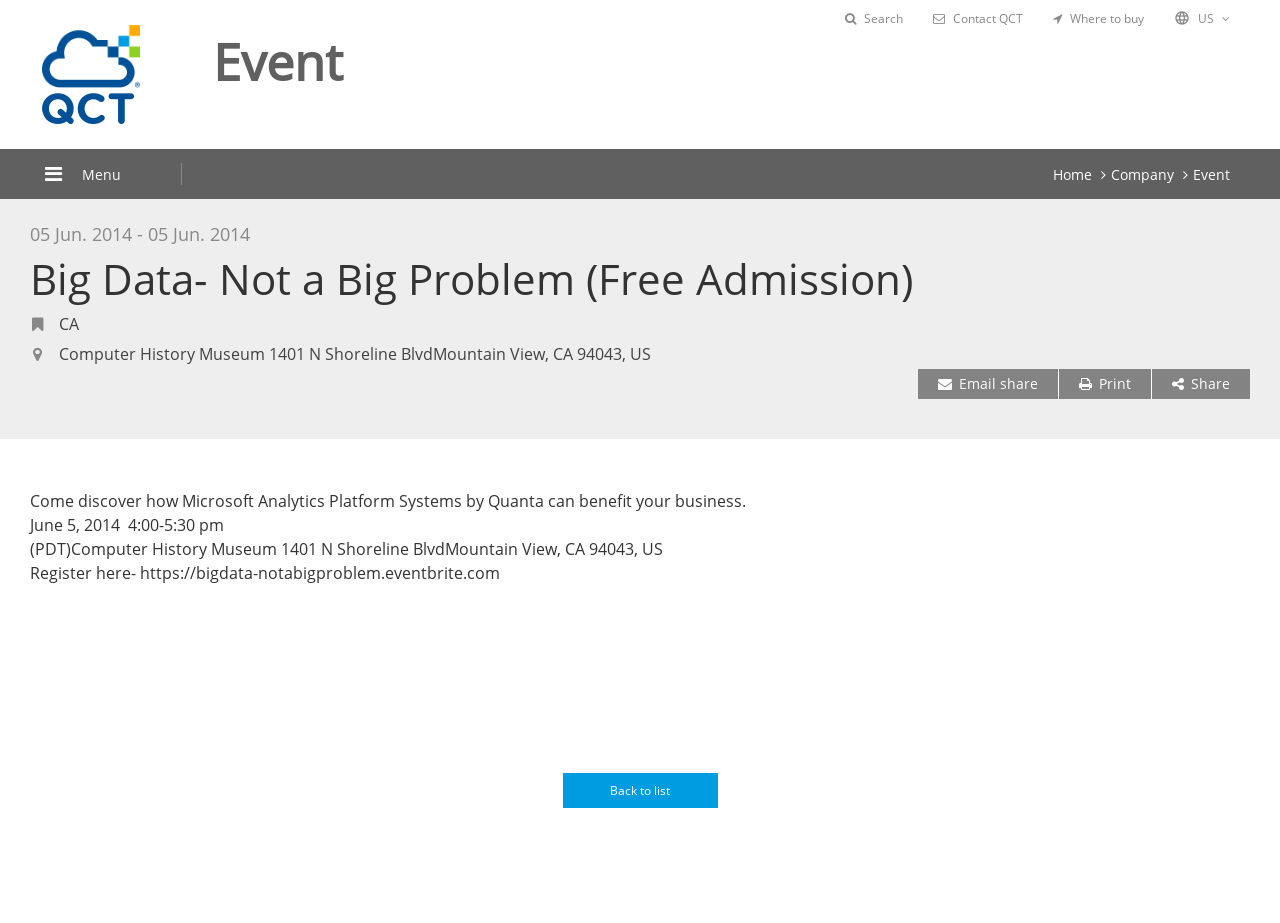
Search (874, 18)
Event (1211, 174)
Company (1142, 174)
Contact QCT (978, 18)
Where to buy (1098, 18)
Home (1072, 174)
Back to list (640, 790)
